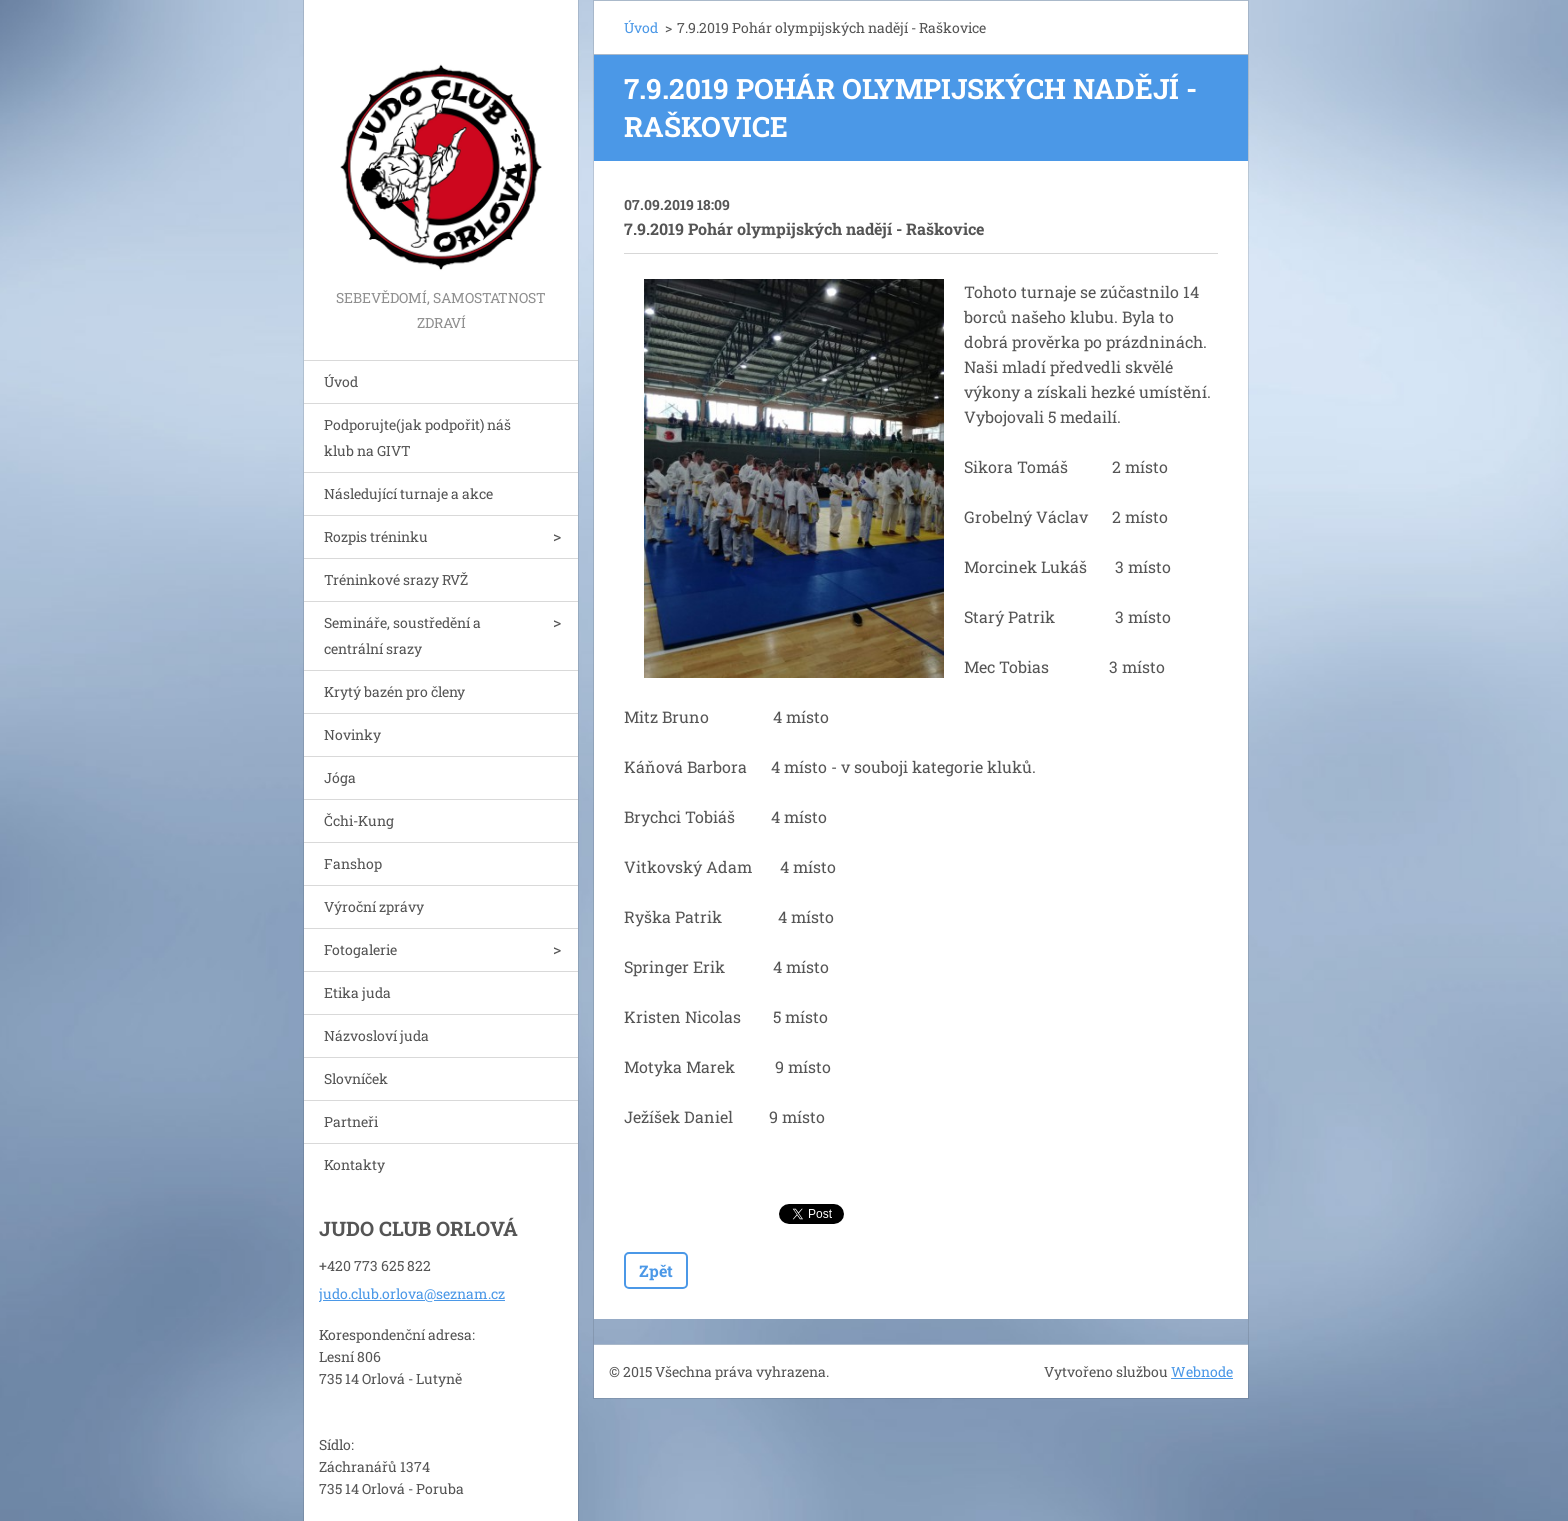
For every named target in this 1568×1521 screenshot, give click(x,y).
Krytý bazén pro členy (394, 691)
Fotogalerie (360, 949)
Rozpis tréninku (376, 536)
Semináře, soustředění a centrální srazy (402, 635)
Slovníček (356, 1078)
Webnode (1202, 1371)
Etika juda (357, 992)
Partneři (351, 1121)
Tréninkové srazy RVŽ (396, 579)
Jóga (340, 777)
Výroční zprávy (374, 906)
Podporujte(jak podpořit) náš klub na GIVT (417, 437)
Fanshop (353, 863)
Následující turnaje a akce (408, 493)
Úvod (341, 381)
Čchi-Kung (359, 820)
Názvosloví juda (376, 1035)
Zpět (656, 1270)
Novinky (352, 734)
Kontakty (354, 1164)
